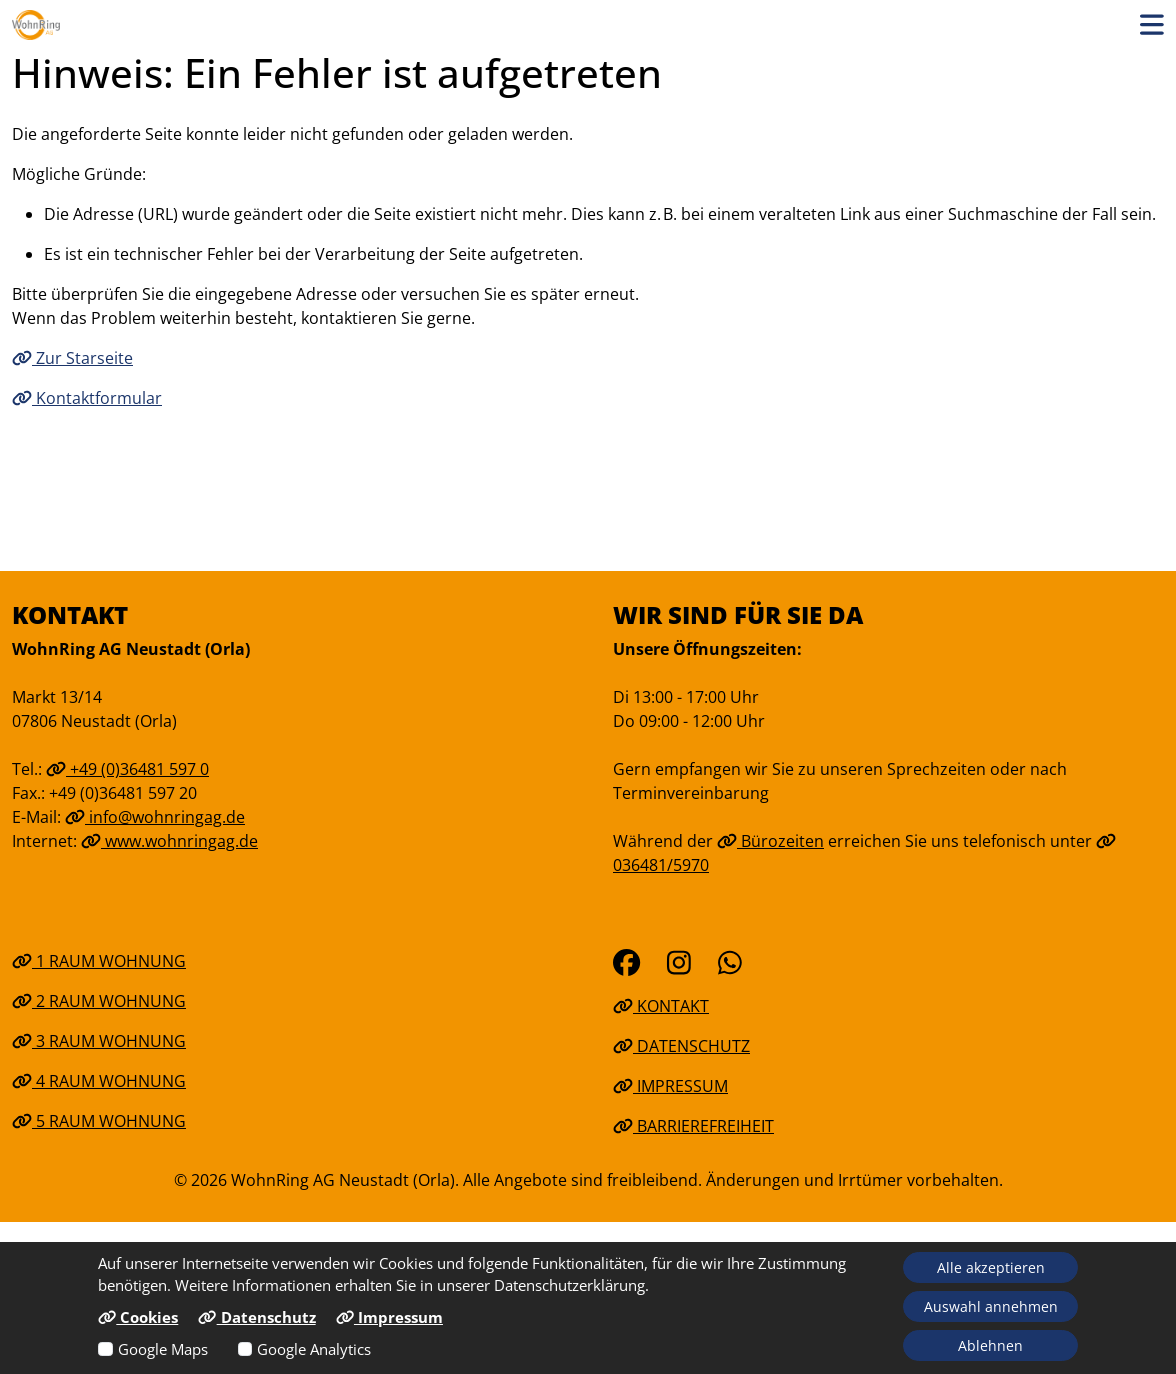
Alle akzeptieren (991, 1267)
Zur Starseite (72, 358)
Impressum (670, 1086)
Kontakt (661, 1006)
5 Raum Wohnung (99, 1121)
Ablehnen (990, 1345)
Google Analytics (314, 1349)
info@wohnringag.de (155, 817)
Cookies (138, 1317)
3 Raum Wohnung (99, 1041)
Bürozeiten (770, 841)
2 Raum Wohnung (99, 1001)
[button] (1152, 24)
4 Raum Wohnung (99, 1081)
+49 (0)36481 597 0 (127, 769)
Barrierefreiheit (693, 1126)
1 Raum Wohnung (99, 961)
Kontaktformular (87, 398)
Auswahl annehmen (991, 1306)
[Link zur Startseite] (36, 25)
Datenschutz (681, 1046)
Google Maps (163, 1349)
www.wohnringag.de (169, 841)
